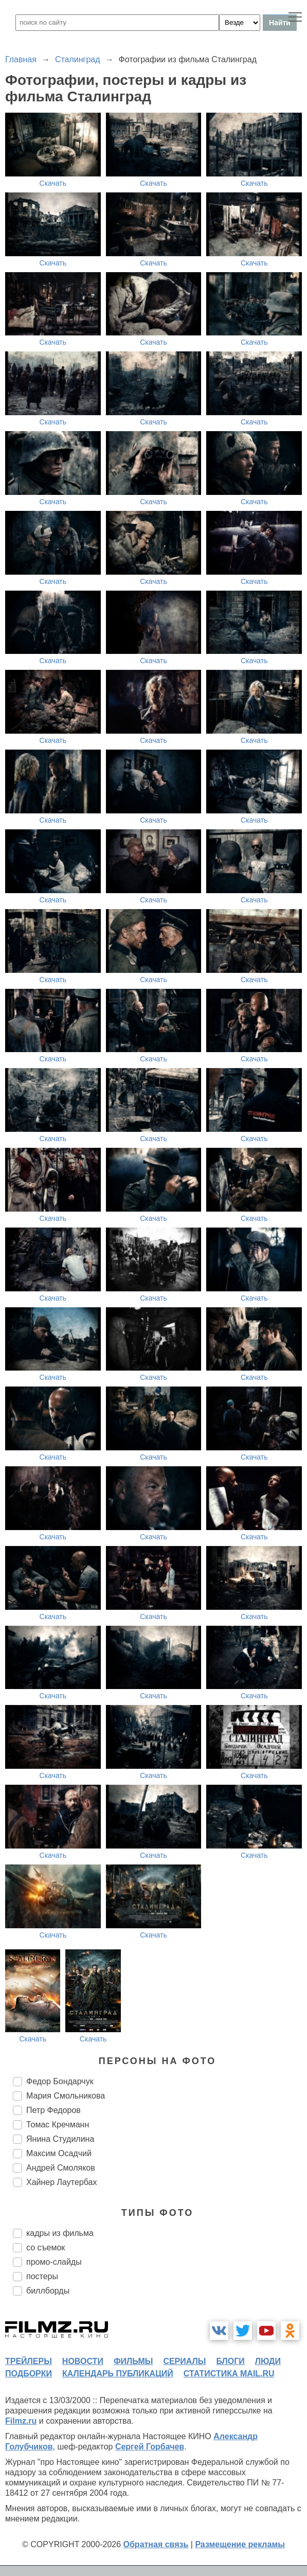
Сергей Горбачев (149, 2446)
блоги (230, 2361)
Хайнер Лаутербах (61, 2182)
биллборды (47, 2290)
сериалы (184, 2361)
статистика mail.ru (229, 2373)
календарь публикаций (117, 2373)
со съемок (45, 2247)
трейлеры (28, 2361)
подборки (28, 2373)
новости (82, 2361)
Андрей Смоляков (60, 2167)
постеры (42, 2276)
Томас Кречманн (57, 2124)
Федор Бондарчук (60, 2081)
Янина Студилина (60, 2139)
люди (268, 2361)
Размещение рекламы (240, 2544)
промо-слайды (54, 2262)
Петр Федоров (53, 2110)
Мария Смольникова (65, 2095)
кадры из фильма (60, 2233)
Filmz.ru (21, 2421)
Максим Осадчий (59, 2153)
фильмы (133, 2361)
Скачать (53, 183)
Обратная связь (156, 2544)
